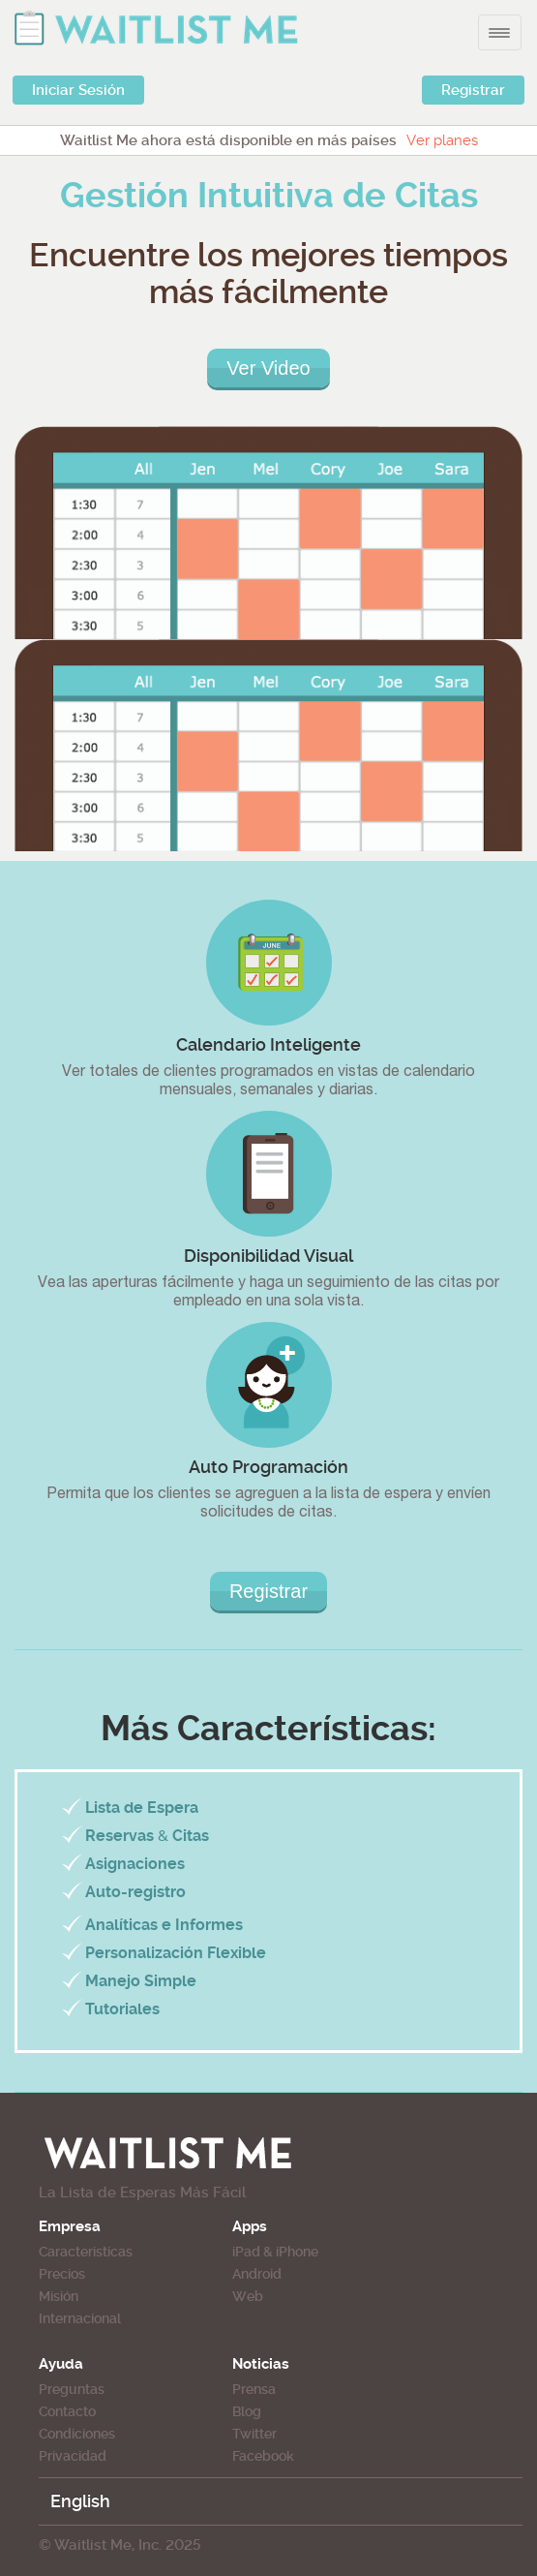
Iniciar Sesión (78, 90)
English (80, 2501)
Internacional (80, 2318)
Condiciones (77, 2433)
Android (257, 2274)
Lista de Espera (141, 1807)
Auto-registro (135, 1892)
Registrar (473, 90)
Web (247, 2296)
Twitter (254, 2433)
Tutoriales (122, 2009)
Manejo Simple (140, 1981)
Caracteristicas (86, 2251)
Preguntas (71, 2389)
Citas (190, 1835)
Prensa (254, 2389)
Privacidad (72, 2456)
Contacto (67, 2411)
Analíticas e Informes (164, 1925)
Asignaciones (135, 1864)
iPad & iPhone (275, 2251)
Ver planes (442, 140)
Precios (62, 2274)
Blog (246, 2411)
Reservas (119, 1835)
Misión (58, 2296)
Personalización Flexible (175, 1953)
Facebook (263, 2456)
